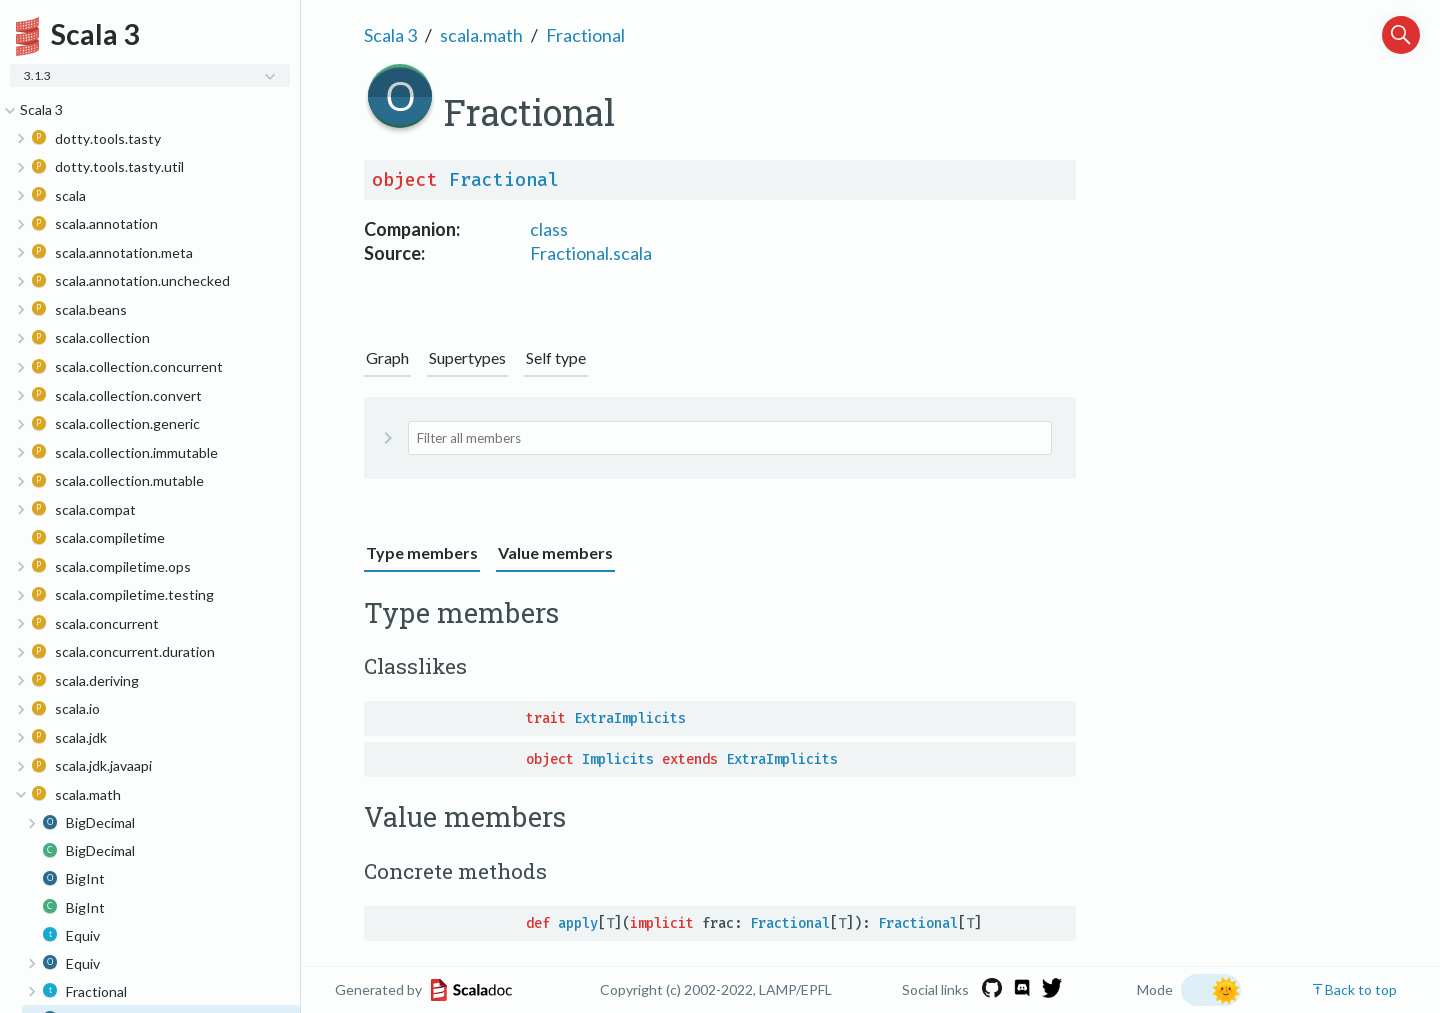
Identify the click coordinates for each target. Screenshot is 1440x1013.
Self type (556, 357)
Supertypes (467, 357)
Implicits (618, 759)
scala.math (481, 35)
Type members (422, 552)
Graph (387, 357)
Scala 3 (390, 35)
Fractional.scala (591, 253)
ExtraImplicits (630, 718)
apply (578, 923)
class (549, 229)
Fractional (585, 35)
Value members (555, 552)
